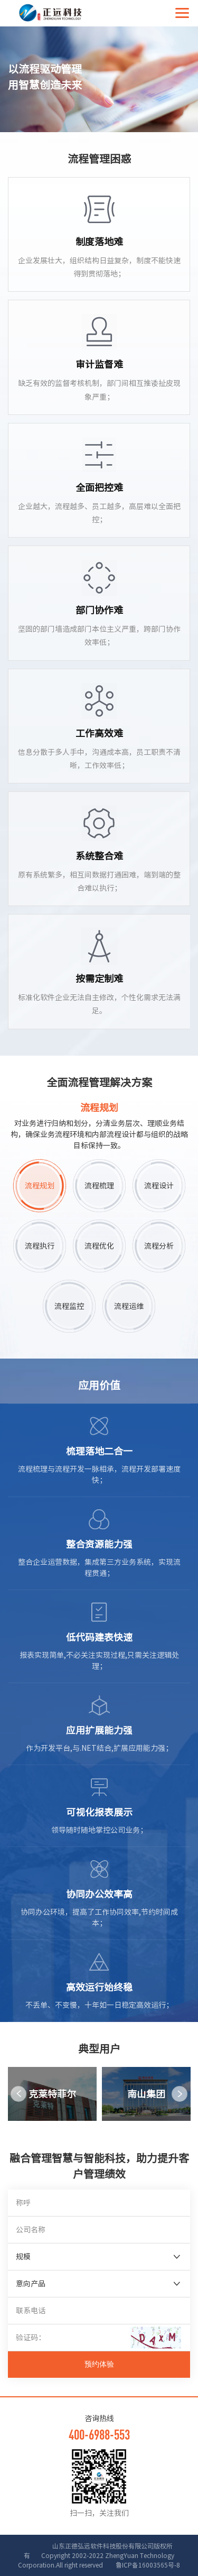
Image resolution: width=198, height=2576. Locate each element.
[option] (52, 2094)
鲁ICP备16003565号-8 (142, 2565)
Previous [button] (18, 2094)
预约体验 (99, 2364)
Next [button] (179, 2094)
